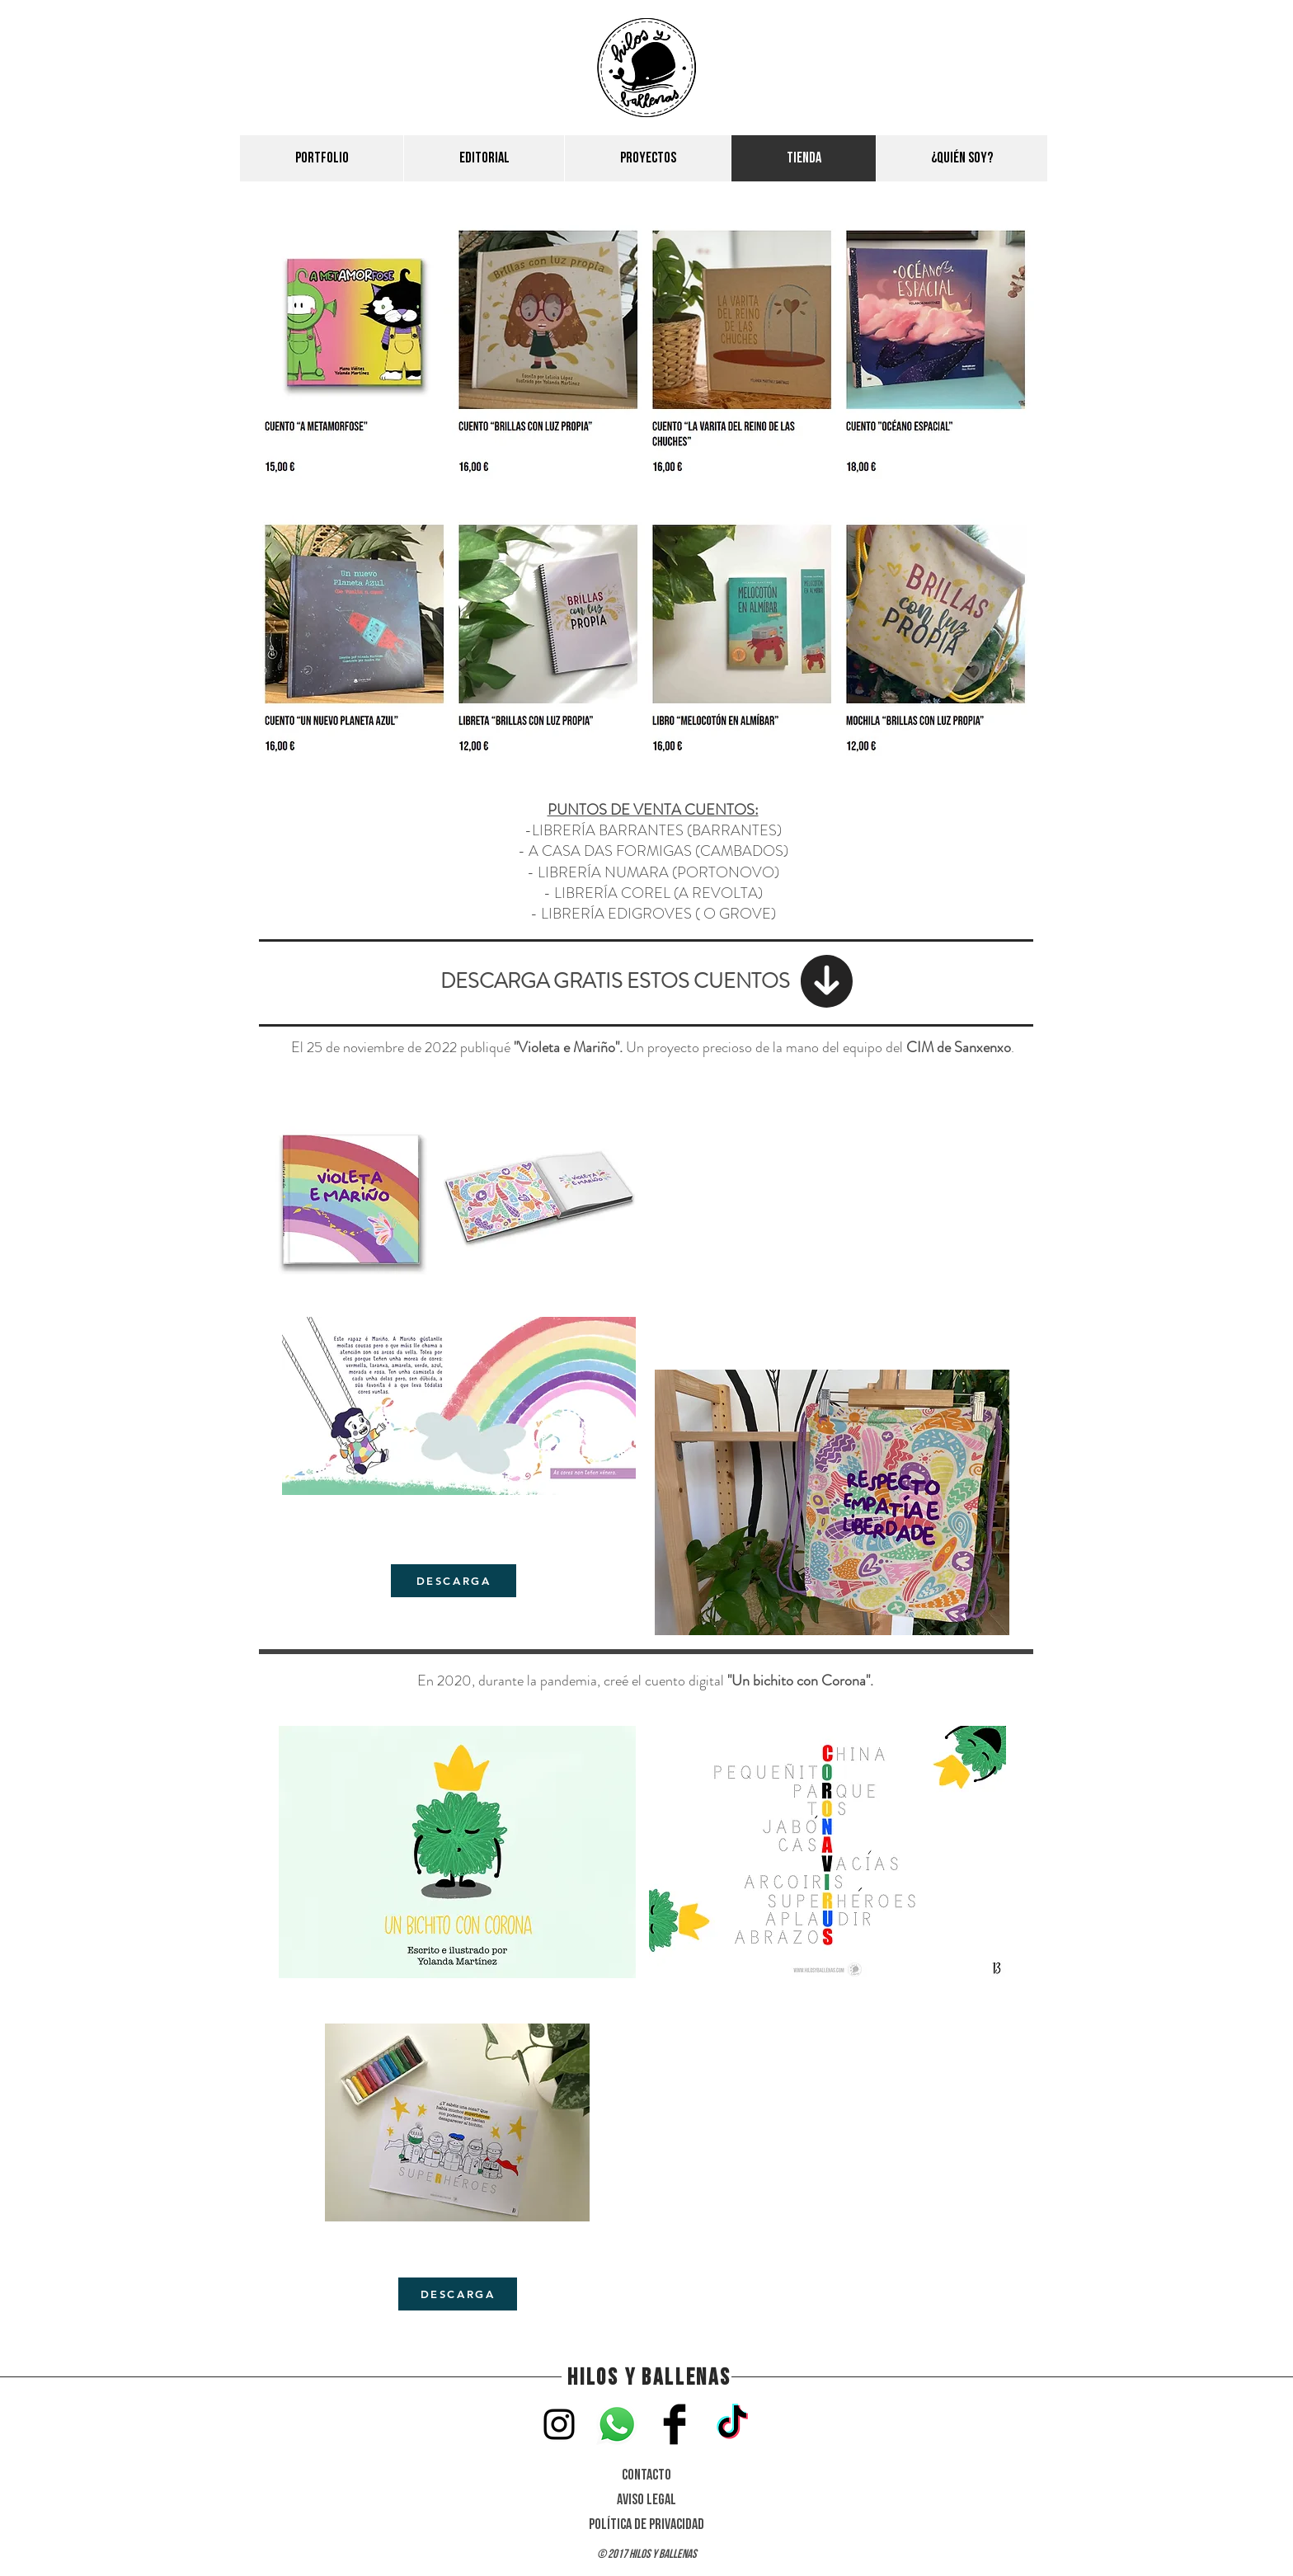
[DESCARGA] (453, 1580)
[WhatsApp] (616, 2424)
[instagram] (559, 2424)
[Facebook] (674, 2424)
